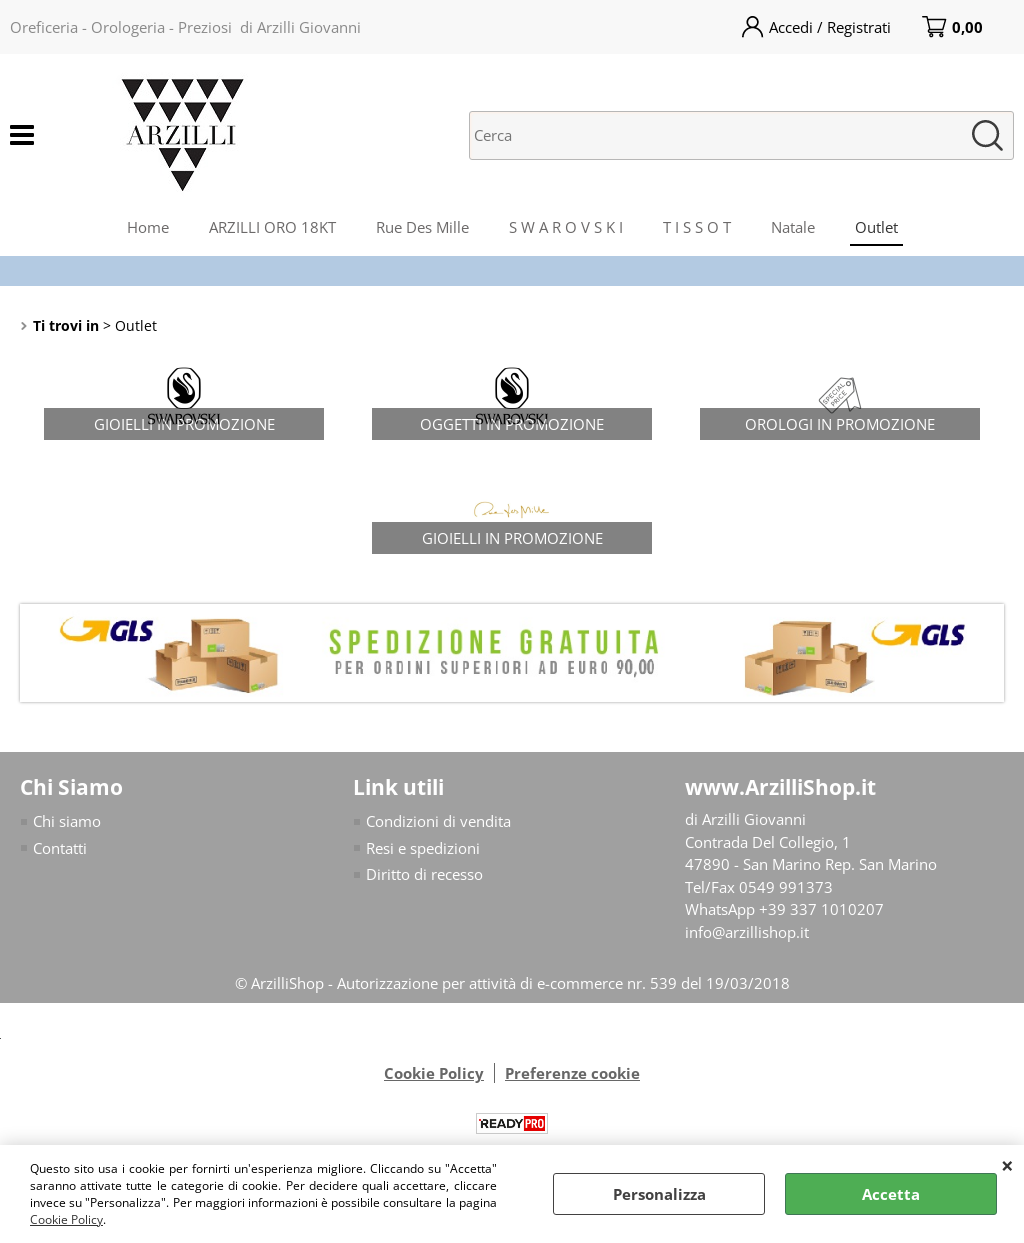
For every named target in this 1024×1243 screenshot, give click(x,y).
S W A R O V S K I (566, 227)
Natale (793, 227)
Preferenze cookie (572, 1073)
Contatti (60, 848)
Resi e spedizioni (423, 848)
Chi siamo (67, 821)
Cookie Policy (66, 1219)
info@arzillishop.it (747, 932)
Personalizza (659, 1194)
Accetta (891, 1194)
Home (148, 227)
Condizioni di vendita (438, 821)
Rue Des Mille (422, 227)
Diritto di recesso (424, 874)
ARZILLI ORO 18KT (272, 227)
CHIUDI (1007, 1165)
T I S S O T (697, 227)
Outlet (876, 227)
